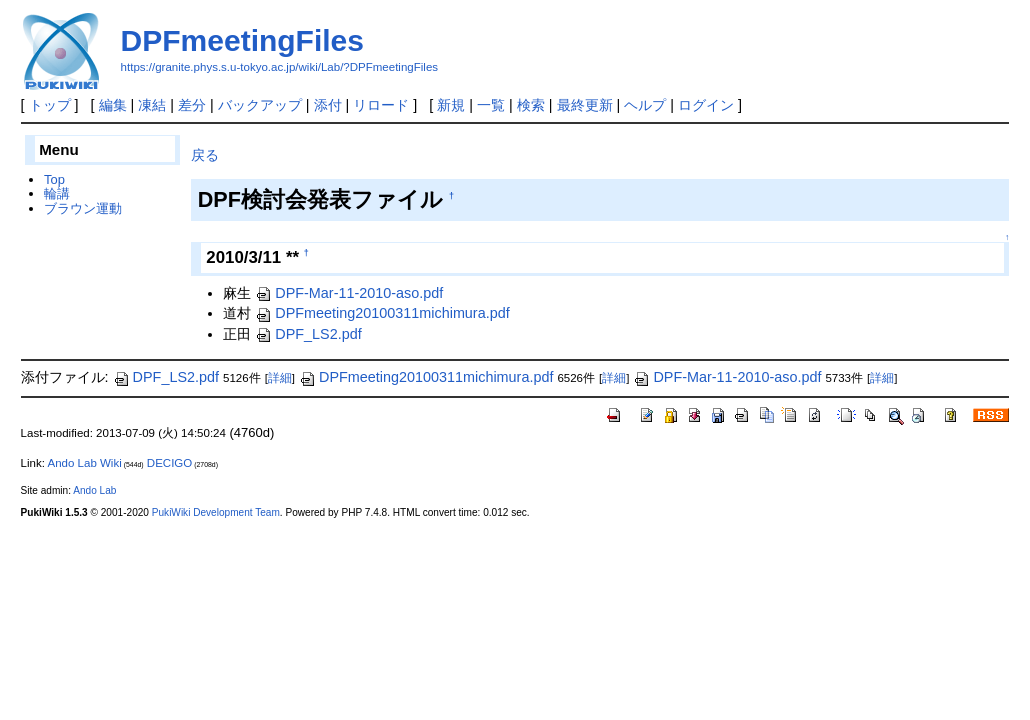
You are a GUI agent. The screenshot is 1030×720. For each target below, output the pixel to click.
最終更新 (585, 105)
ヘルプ (645, 105)
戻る (205, 155)
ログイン (706, 105)
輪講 (57, 193)
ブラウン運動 (83, 208)
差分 (192, 105)
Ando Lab (94, 490)
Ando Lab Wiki (84, 463)
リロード (381, 105)
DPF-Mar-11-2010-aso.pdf (349, 293)
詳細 (280, 378)
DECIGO (169, 463)
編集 (113, 105)
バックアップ (260, 105)
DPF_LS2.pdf (308, 334)
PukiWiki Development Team (216, 512)
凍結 (152, 105)
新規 (451, 105)
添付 (328, 105)
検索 (531, 105)
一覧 (491, 105)
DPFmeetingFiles (242, 40)
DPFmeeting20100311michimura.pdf (382, 313)
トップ (50, 105)
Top (54, 179)
